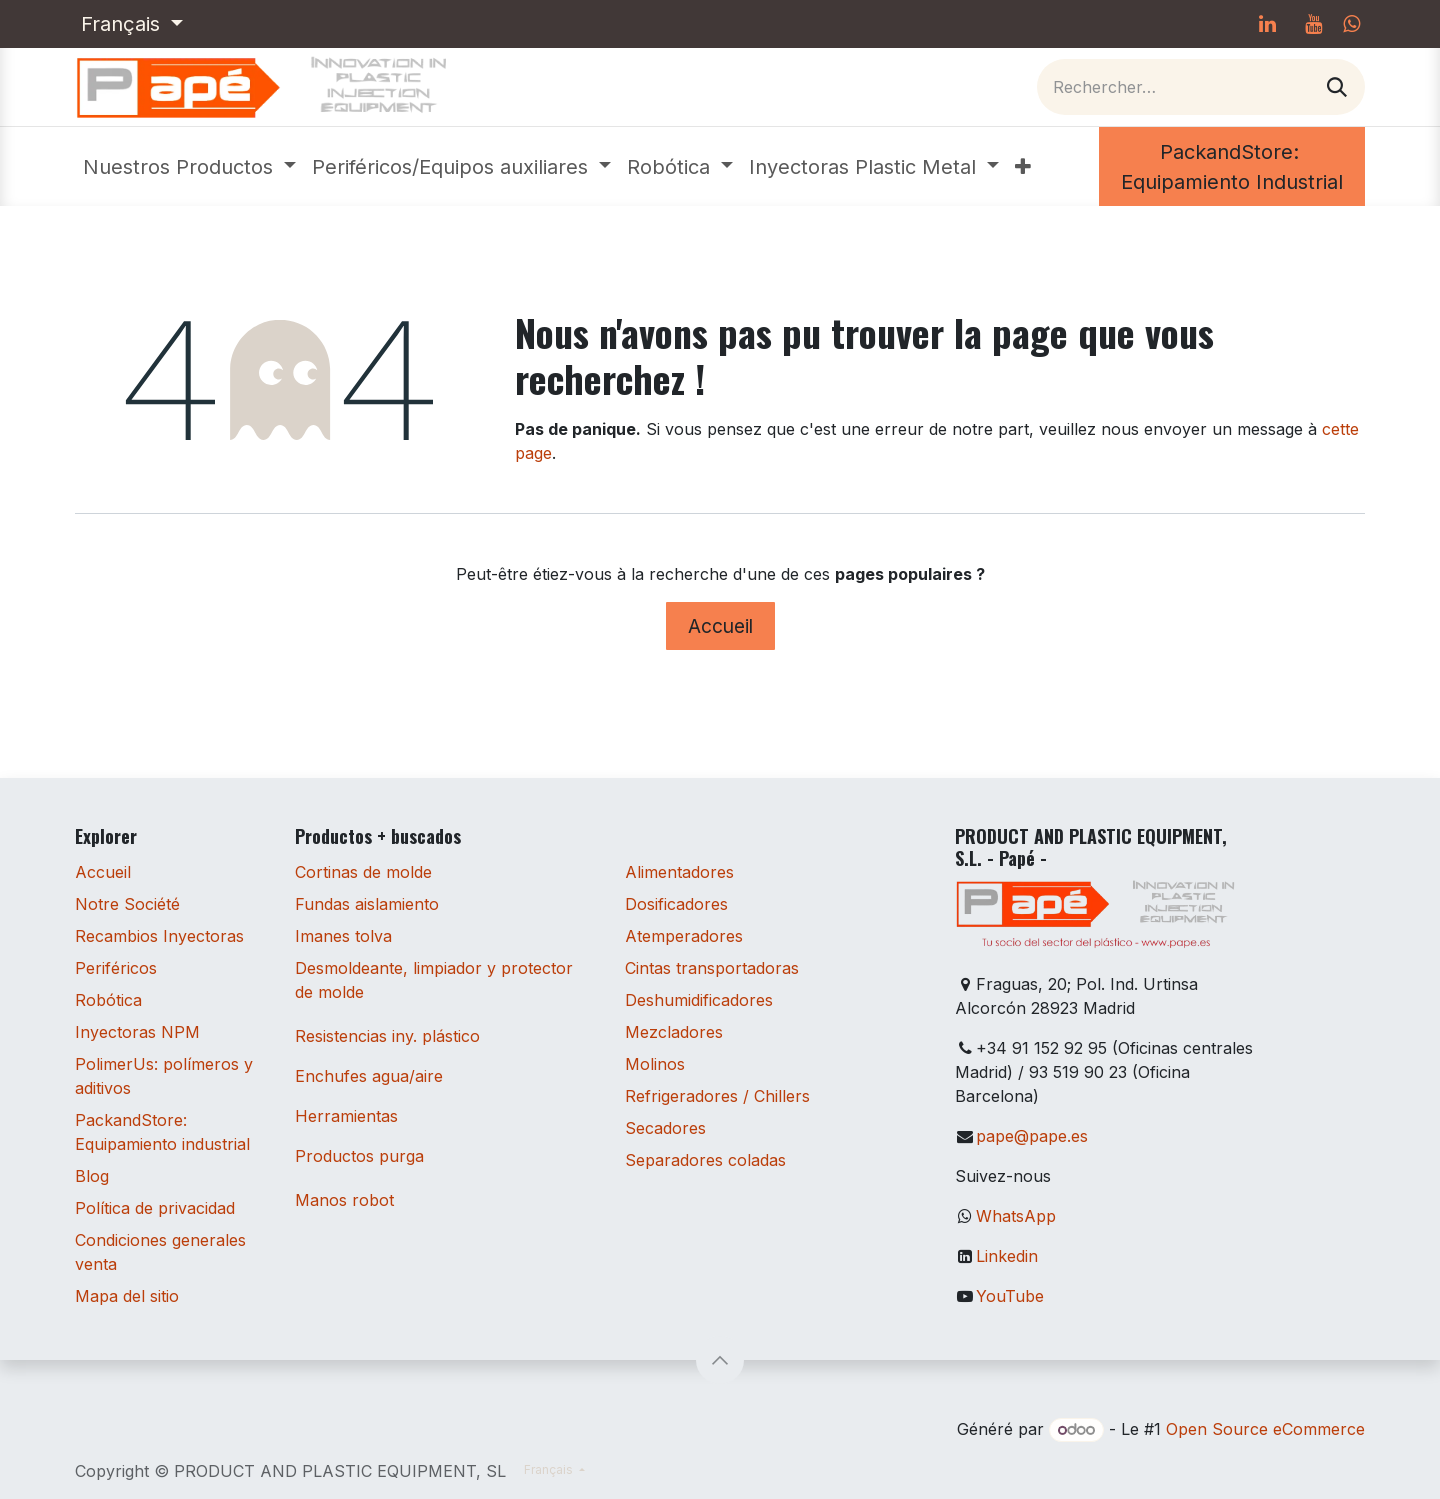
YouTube (1010, 1296)
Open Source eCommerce (1265, 1429)
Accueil (720, 626)
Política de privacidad (155, 1208)
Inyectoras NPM (137, 1032)
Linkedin (1007, 1256)
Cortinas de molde (363, 872)
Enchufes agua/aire (369, 1076)
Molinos (655, 1064)
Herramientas (346, 1116)
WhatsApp (1016, 1216)
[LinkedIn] (1267, 24)
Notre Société (127, 904)
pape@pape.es (1032, 1136)
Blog (92, 1176)
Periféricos (116, 968)
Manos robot (344, 1200)
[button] (720, 1360)
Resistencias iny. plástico (387, 1036)
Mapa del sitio (127, 1296)
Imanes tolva (343, 936)
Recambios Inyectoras (159, 936)
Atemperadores (684, 936)
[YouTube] (1313, 24)
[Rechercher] (1337, 87)
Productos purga (359, 1156)
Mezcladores (674, 1032)
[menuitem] (189, 167)
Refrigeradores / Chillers (717, 1096)
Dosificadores (676, 904)
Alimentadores (679, 872)
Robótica (108, 1000)
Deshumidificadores (699, 1000)
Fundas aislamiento (367, 904)
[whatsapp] (1351, 24)
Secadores (665, 1128)
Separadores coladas (705, 1160)
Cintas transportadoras (712, 968)
